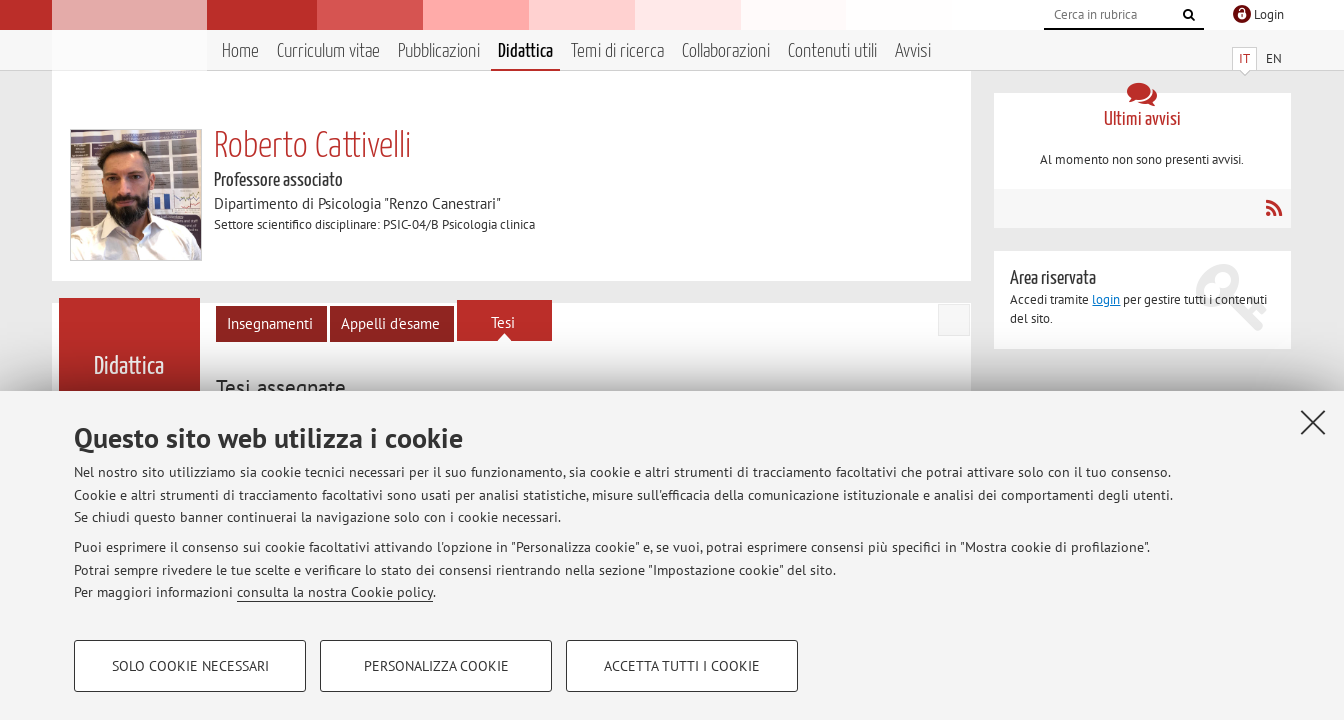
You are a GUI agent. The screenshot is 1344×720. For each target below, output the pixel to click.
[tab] (283, 388)
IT (1244, 58)
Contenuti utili (832, 51)
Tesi (503, 322)
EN (1274, 58)
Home (240, 51)
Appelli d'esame (390, 323)
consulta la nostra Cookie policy (335, 592)
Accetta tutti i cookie (682, 666)
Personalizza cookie (436, 666)
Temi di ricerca (617, 51)
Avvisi (913, 51)
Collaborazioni (726, 51)
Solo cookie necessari (190, 666)
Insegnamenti (270, 323)
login (1106, 299)
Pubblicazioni (439, 51)
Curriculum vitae (328, 51)
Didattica (525, 51)
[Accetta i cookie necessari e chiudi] (1313, 422)
